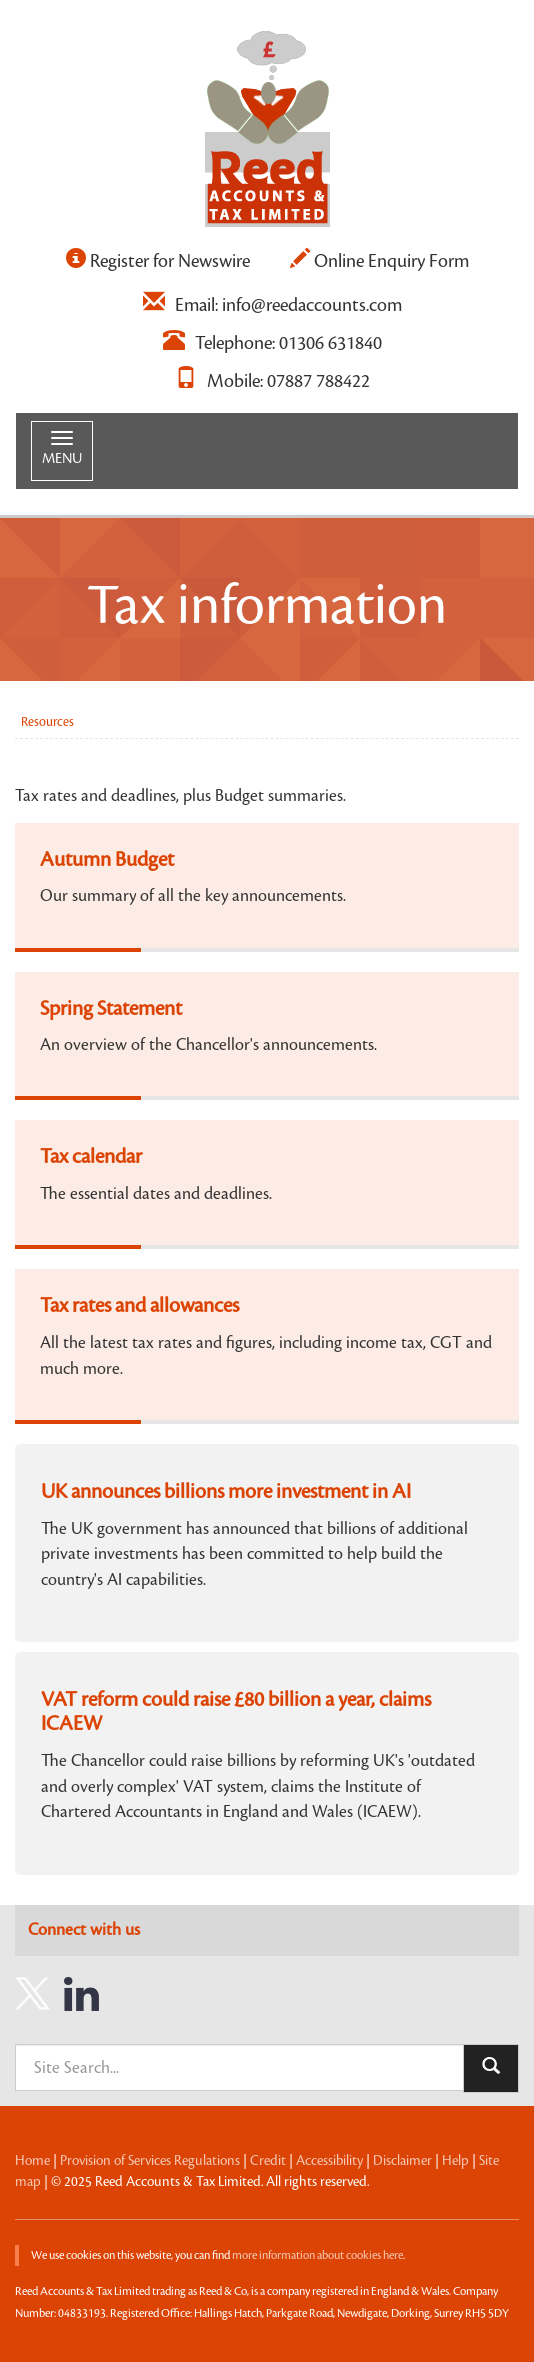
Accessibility (329, 2161)
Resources (47, 722)
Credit (268, 2161)
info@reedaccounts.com (312, 305)
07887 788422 (318, 381)
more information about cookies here (317, 2255)
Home (32, 2161)
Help (455, 2161)
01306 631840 (330, 343)
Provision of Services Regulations (150, 2161)
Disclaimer (402, 2161)
